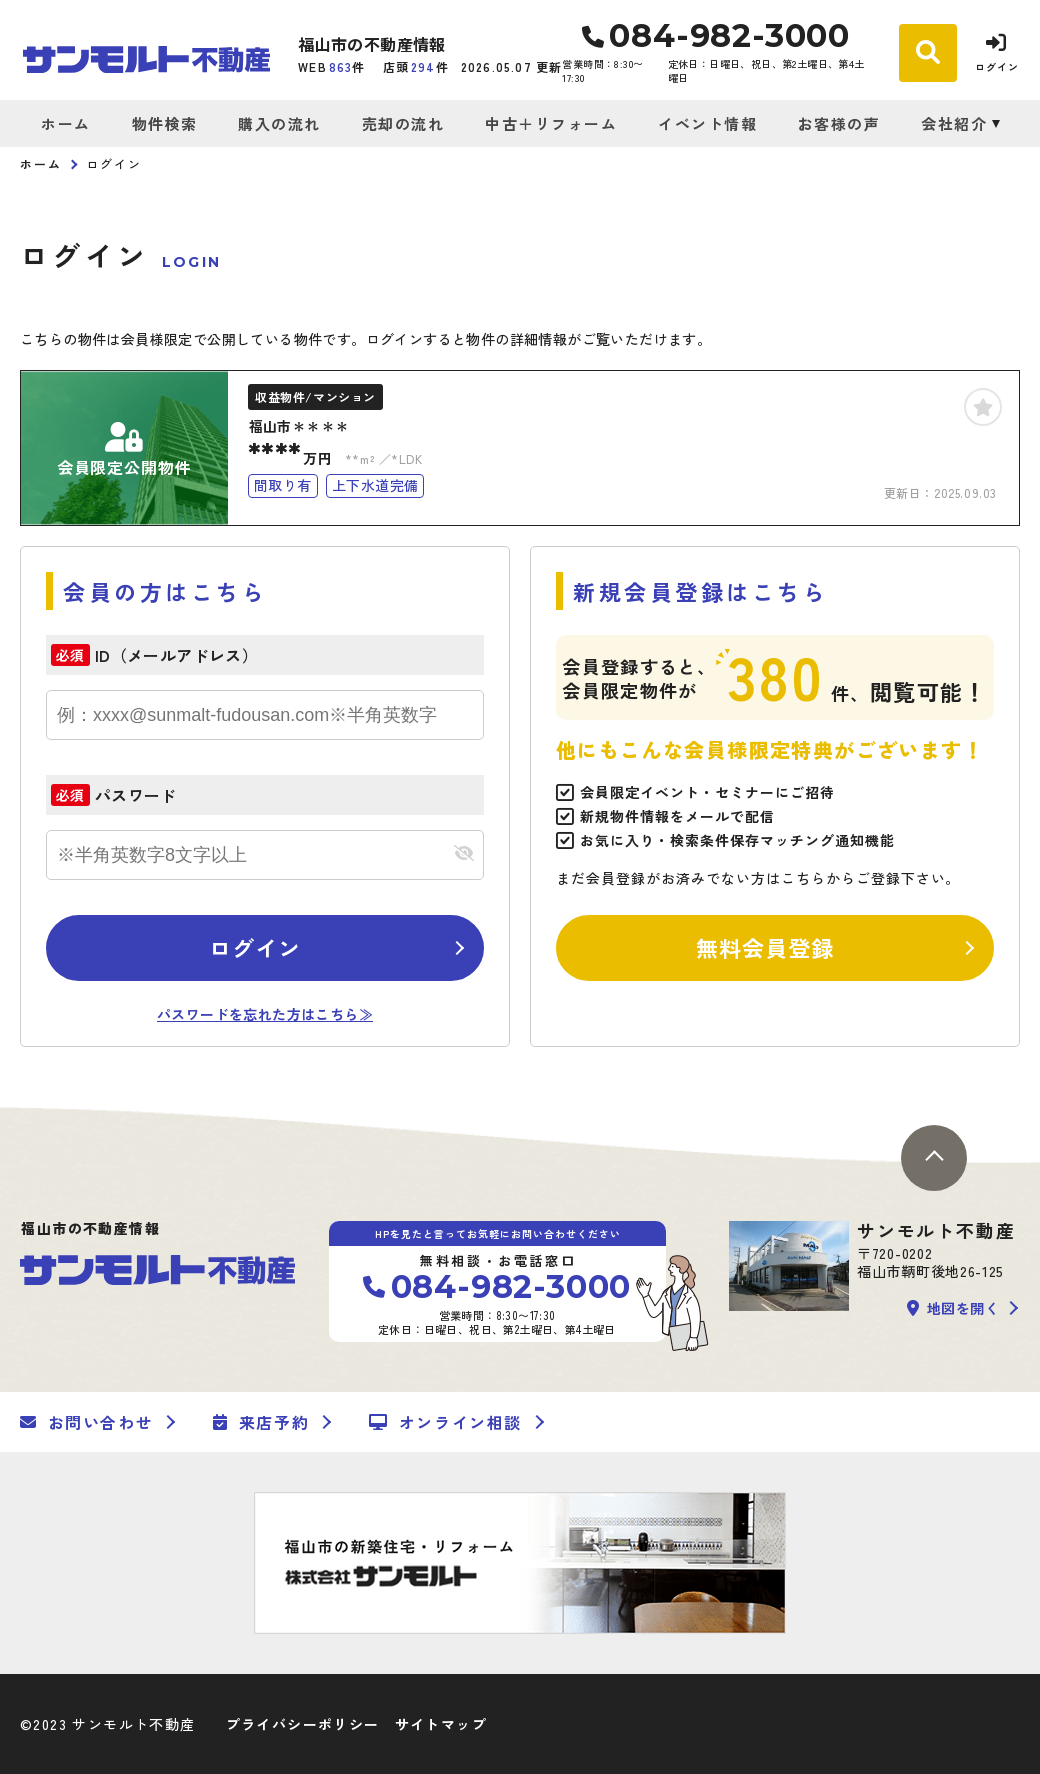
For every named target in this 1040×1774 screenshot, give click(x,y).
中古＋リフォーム (551, 123)
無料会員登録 (765, 947)
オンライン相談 (445, 1422)
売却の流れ (403, 123)
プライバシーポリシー (303, 1724)
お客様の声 (839, 123)
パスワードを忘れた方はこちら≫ (265, 1014)
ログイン (255, 947)
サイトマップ (441, 1724)
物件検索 (165, 123)
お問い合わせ (86, 1422)
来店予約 (261, 1422)
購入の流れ (279, 123)
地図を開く (953, 1308)
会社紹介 (954, 123)
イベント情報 (707, 123)
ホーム (66, 123)
